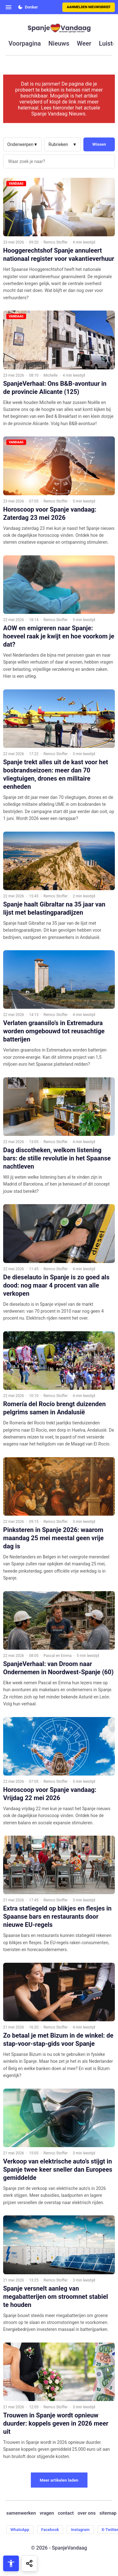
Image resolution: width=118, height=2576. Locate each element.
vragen (47, 2513)
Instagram (80, 2529)
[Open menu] (8, 7)
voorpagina (24, 43)
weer (84, 43)
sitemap (107, 2513)
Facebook (50, 2529)
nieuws (58, 43)
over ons (86, 2513)
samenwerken (21, 2513)
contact (66, 2513)
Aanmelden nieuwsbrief (88, 7)
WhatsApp (19, 2529)
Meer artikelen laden (59, 2480)
